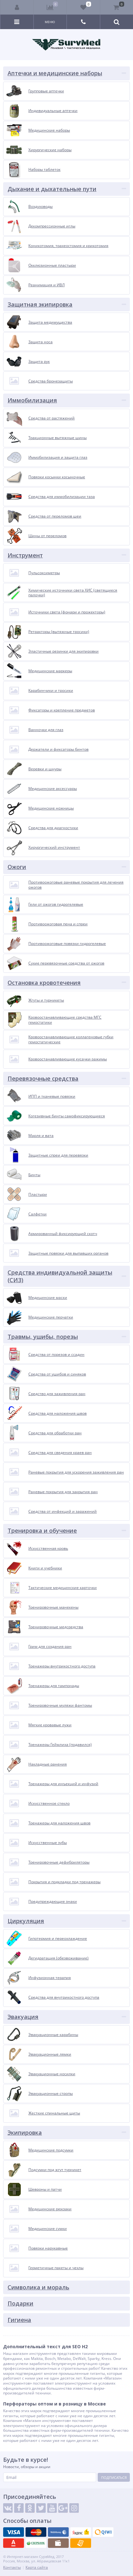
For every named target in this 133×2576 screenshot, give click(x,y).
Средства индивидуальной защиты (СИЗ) (60, 1276)
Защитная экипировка (40, 304)
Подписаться (114, 2477)
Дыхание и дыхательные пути (52, 189)
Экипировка (25, 2132)
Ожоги (17, 867)
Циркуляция (26, 1921)
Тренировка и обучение (42, 1530)
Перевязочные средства (43, 1078)
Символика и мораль (38, 2287)
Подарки (20, 2303)
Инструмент (25, 555)
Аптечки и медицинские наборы (55, 73)
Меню (50, 22)
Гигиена (19, 2320)
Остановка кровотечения (44, 982)
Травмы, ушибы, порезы (43, 1336)
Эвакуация (23, 2016)
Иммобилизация (32, 400)
